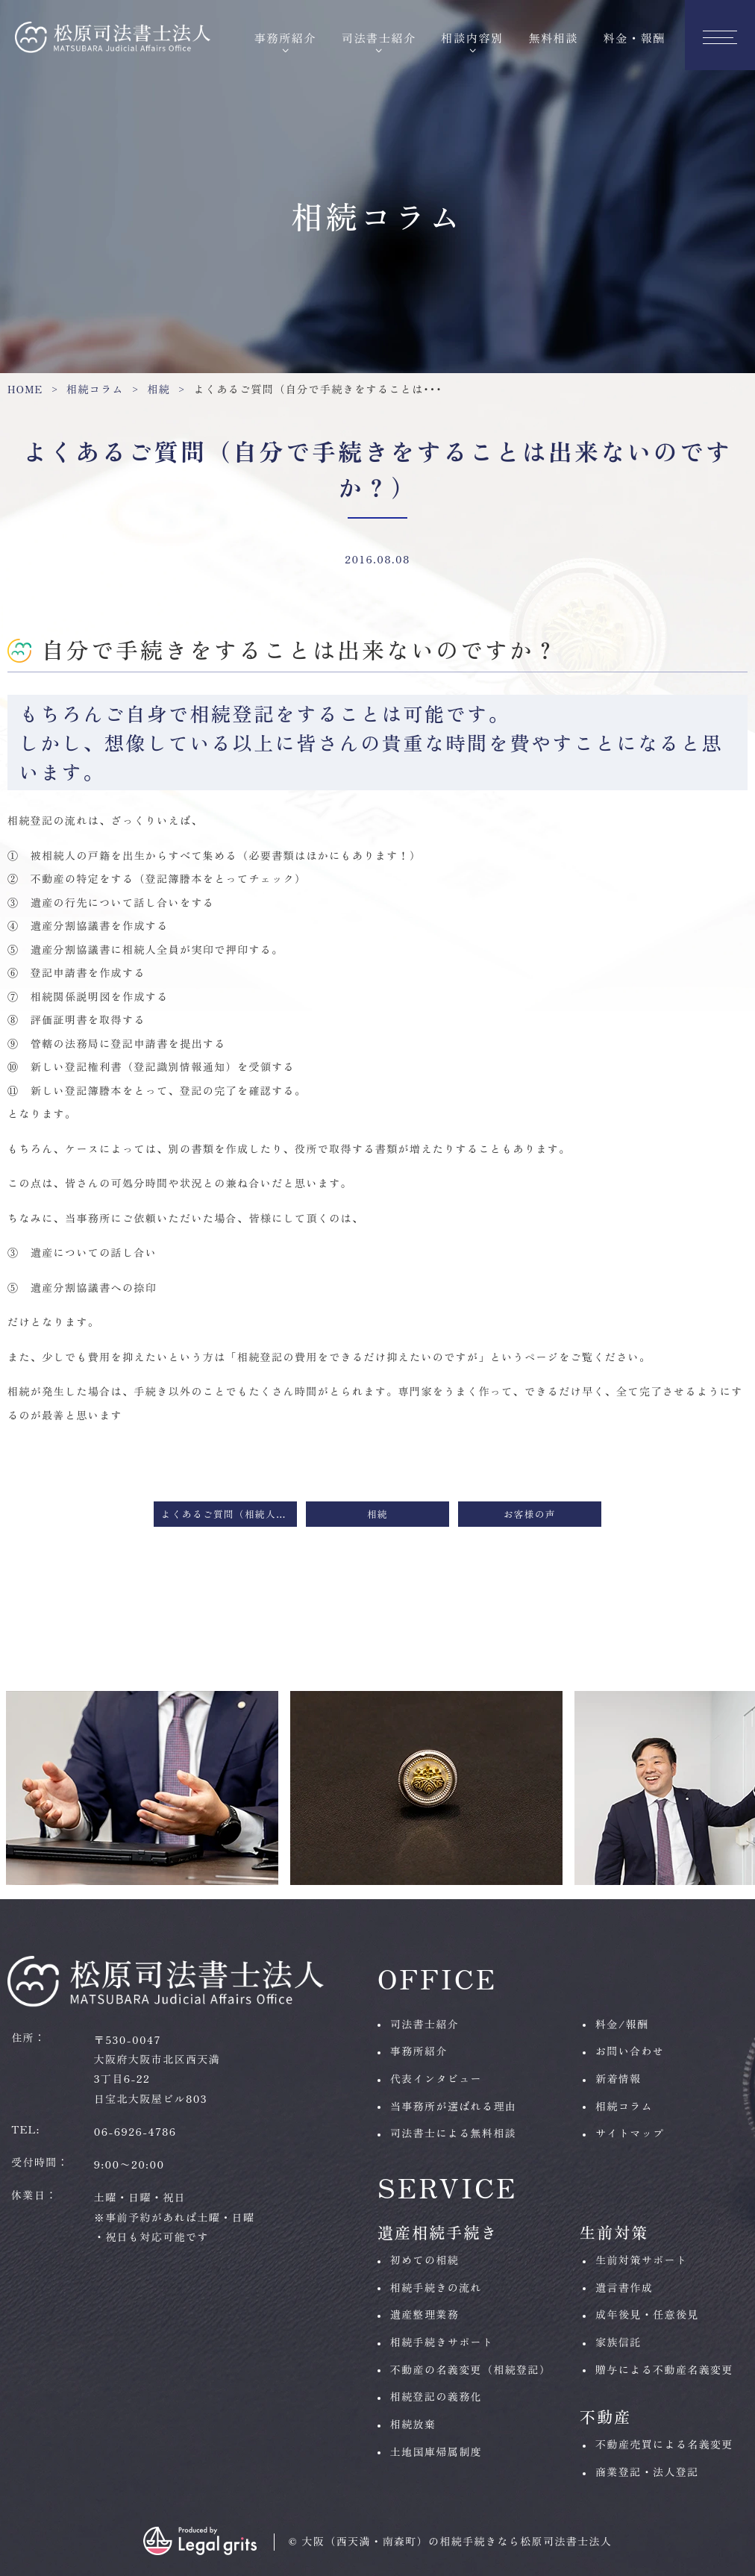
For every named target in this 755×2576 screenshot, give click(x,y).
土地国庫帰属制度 (436, 2451)
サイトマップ (629, 2132)
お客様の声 (530, 1514)
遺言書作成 (624, 2287)
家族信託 (618, 2341)
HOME (25, 388)
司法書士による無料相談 (453, 2132)
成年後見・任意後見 (647, 2314)
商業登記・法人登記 (647, 2471)
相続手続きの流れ (436, 2287)
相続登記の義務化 (436, 2396)
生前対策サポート (641, 2259)
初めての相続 (424, 2259)
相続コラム (95, 388)
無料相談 (553, 37)
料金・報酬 (634, 37)
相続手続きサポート (442, 2341)
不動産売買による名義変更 (664, 2443)
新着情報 (618, 2078)
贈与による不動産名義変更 (664, 2369)
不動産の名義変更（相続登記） (470, 2369)
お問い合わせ (629, 2050)
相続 (158, 388)
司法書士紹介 (379, 37)
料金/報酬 (621, 2023)
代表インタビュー (436, 2078)
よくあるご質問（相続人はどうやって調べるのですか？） (229, 1514)
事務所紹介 (285, 37)
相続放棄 (413, 2423)
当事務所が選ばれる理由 (453, 2105)
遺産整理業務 (424, 2314)
